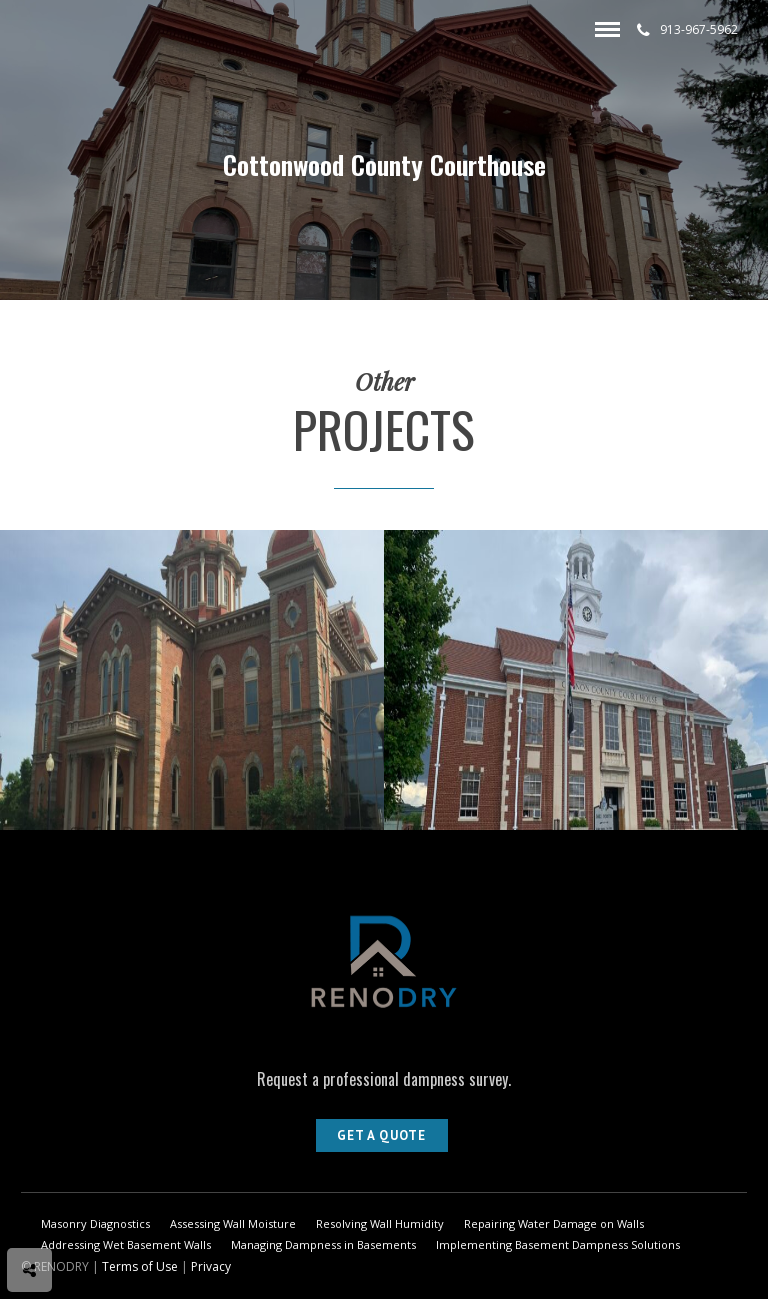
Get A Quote (381, 1135)
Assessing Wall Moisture (233, 1223)
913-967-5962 (687, 29)
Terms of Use (140, 1266)
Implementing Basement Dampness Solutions (558, 1244)
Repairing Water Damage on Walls (554, 1223)
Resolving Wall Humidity (380, 1223)
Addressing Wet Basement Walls (126, 1244)
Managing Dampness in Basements (323, 1244)
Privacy (211, 1266)
